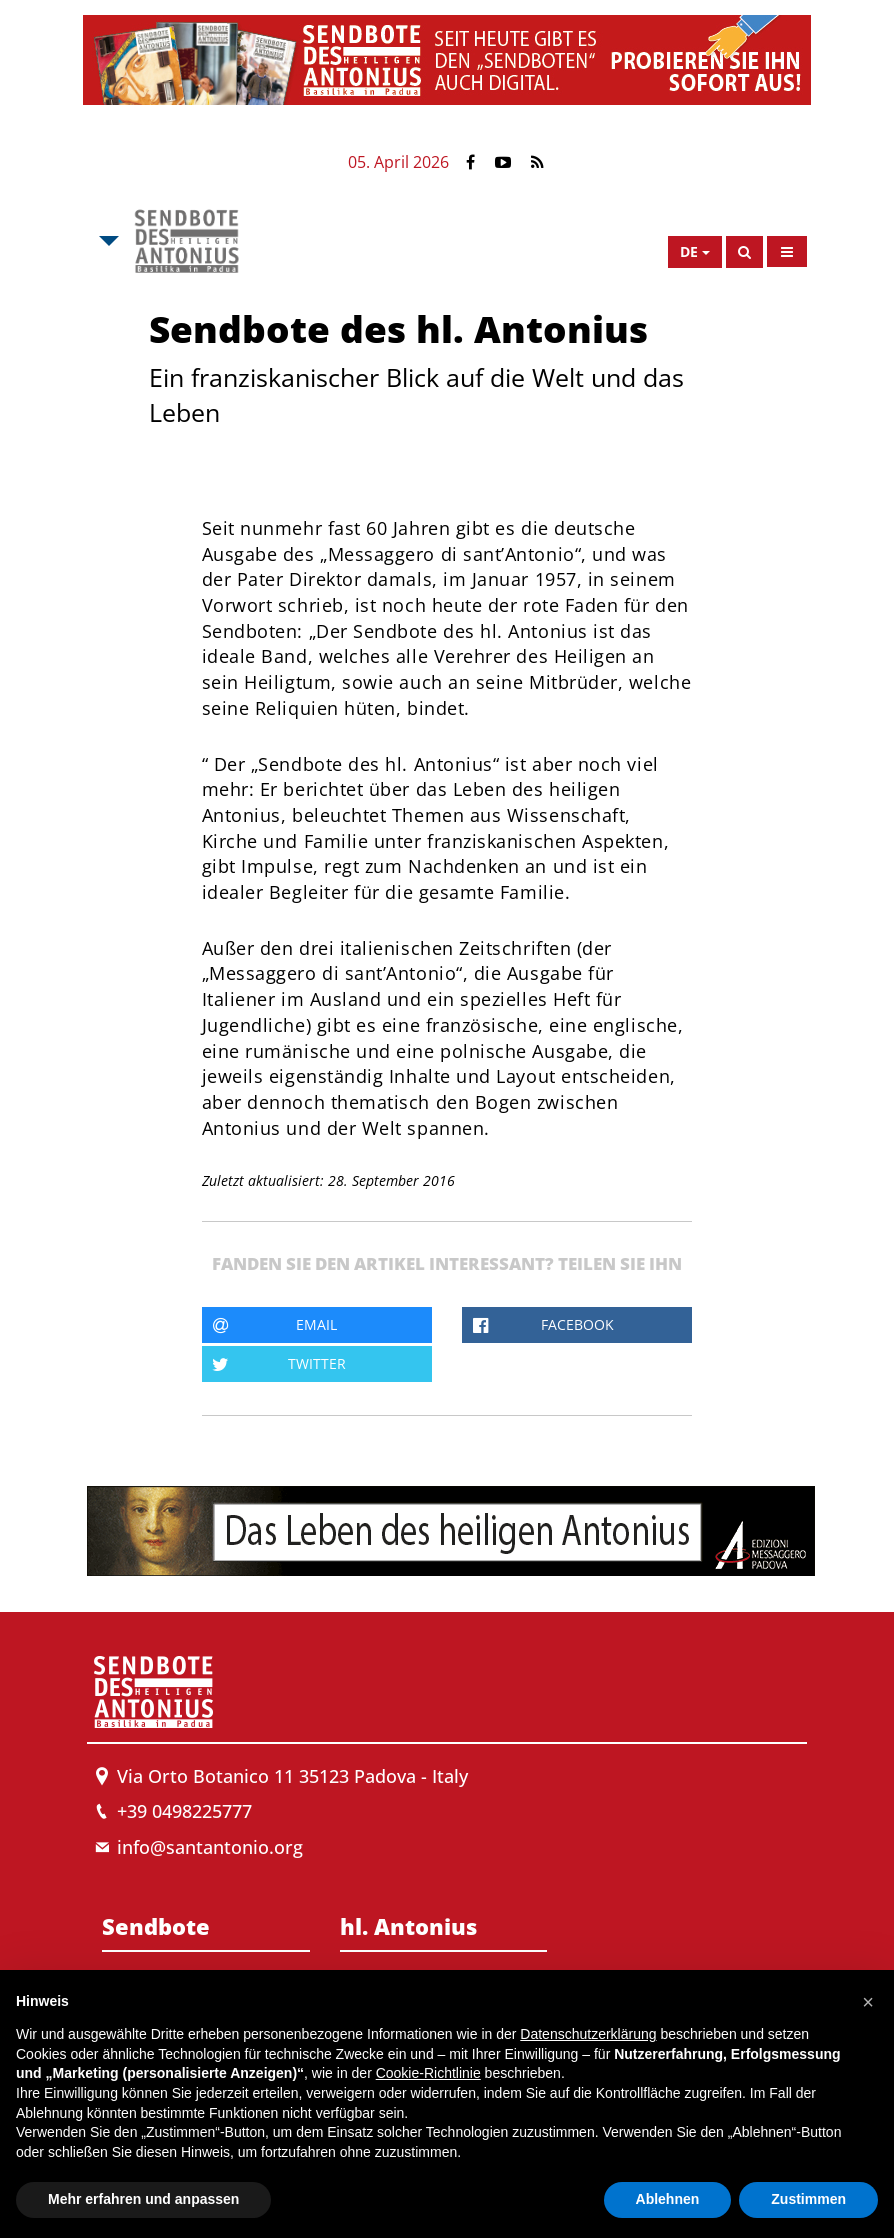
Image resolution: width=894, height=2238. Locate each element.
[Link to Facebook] (470, 162)
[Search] (744, 252)
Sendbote (156, 1926)
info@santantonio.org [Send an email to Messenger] (210, 1847)
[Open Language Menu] (695, 252)
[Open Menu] (787, 251)
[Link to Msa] (186, 241)
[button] (868, 2002)
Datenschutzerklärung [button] (588, 2034)
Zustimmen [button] (808, 2199)
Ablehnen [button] (668, 2199)
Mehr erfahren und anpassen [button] (143, 2199)
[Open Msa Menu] (107, 241)
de (689, 251)
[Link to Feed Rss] (537, 162)
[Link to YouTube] (503, 162)
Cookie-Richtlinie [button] (428, 2073)
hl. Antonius (408, 1926)
